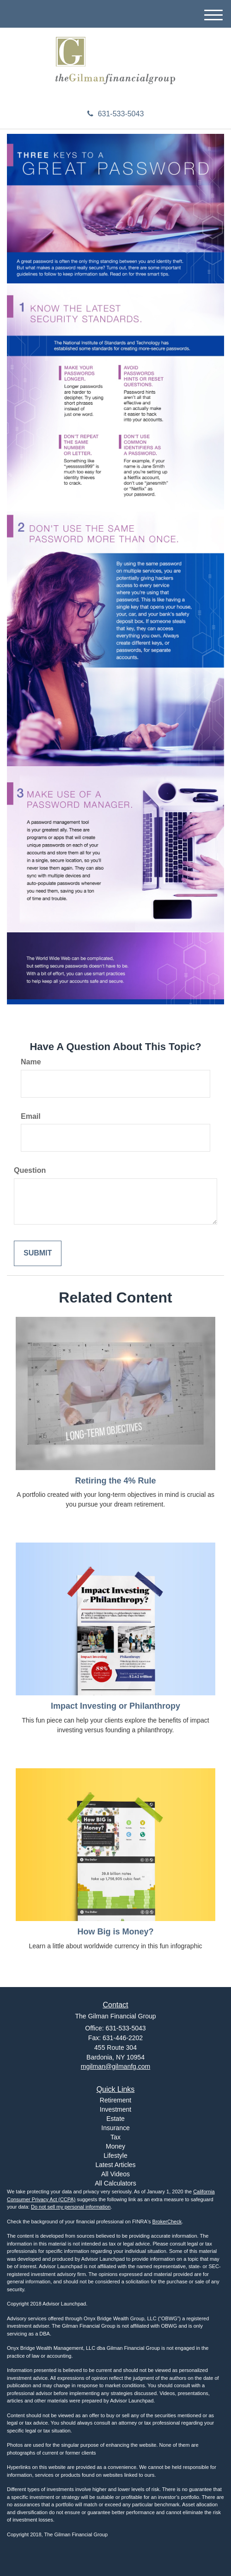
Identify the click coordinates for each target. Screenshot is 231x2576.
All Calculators (115, 2183)
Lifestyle (115, 2155)
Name (31, 1062)
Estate (115, 2118)
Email (31, 1116)
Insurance (115, 2128)
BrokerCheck (167, 2221)
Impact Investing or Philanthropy (115, 1706)
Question (30, 1170)
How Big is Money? (115, 1931)
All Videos (115, 2174)
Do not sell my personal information (70, 2207)
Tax (115, 2137)
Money (115, 2146)
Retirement (115, 2100)
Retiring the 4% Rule (115, 1480)
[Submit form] (37, 1253)
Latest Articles (115, 2164)
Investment (115, 2109)
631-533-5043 (115, 114)
